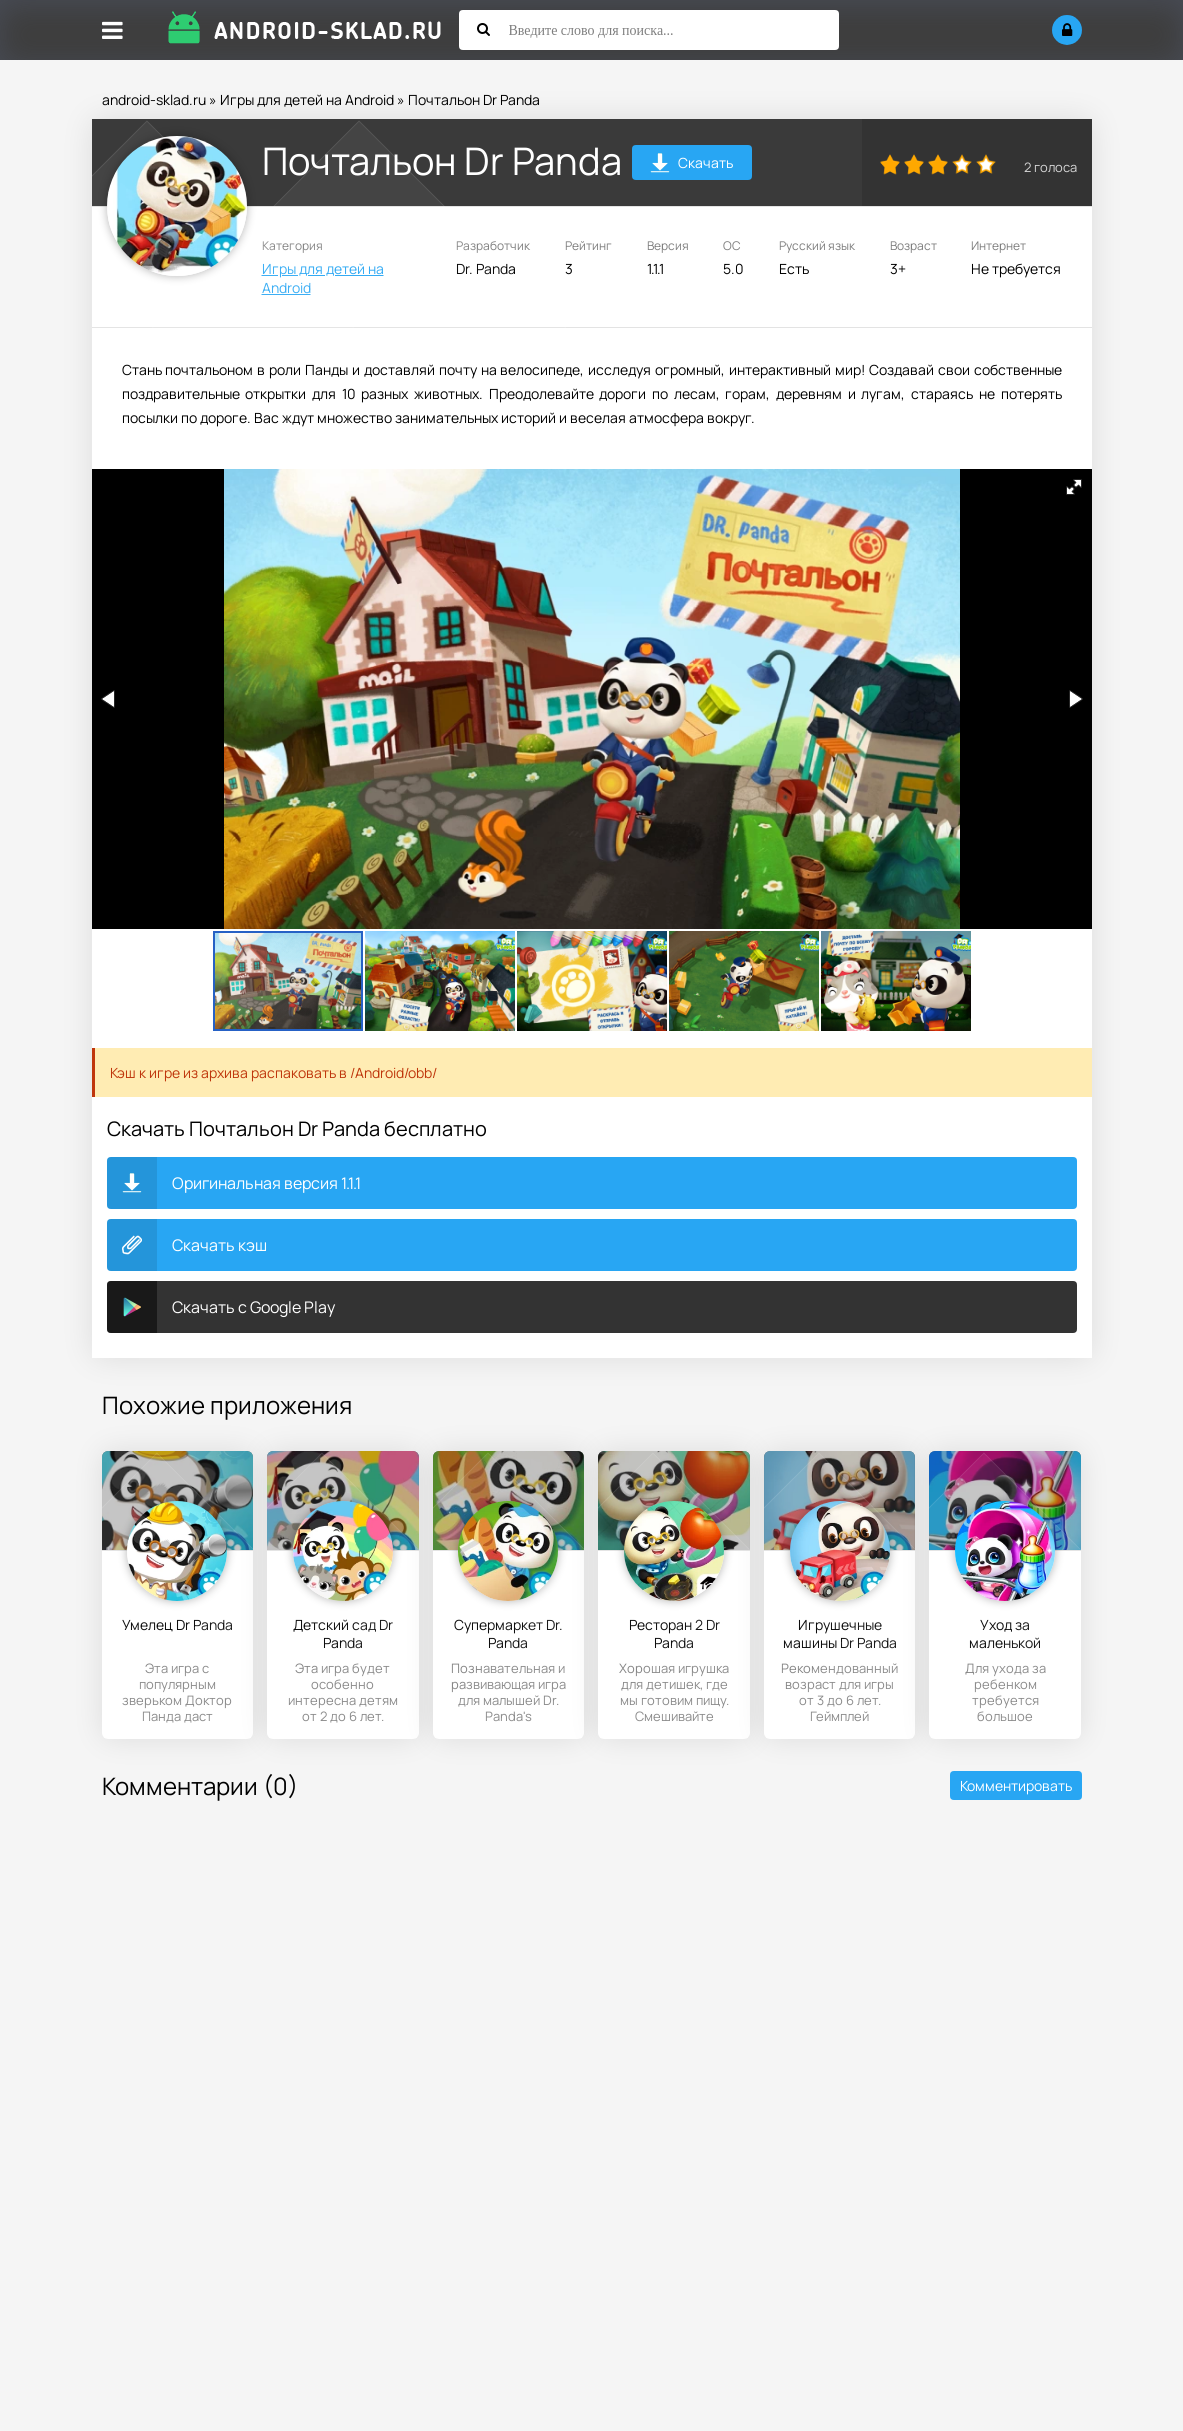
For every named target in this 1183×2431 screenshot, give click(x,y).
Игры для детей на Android (307, 99)
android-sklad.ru (154, 99)
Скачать (691, 165)
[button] (1074, 487)
